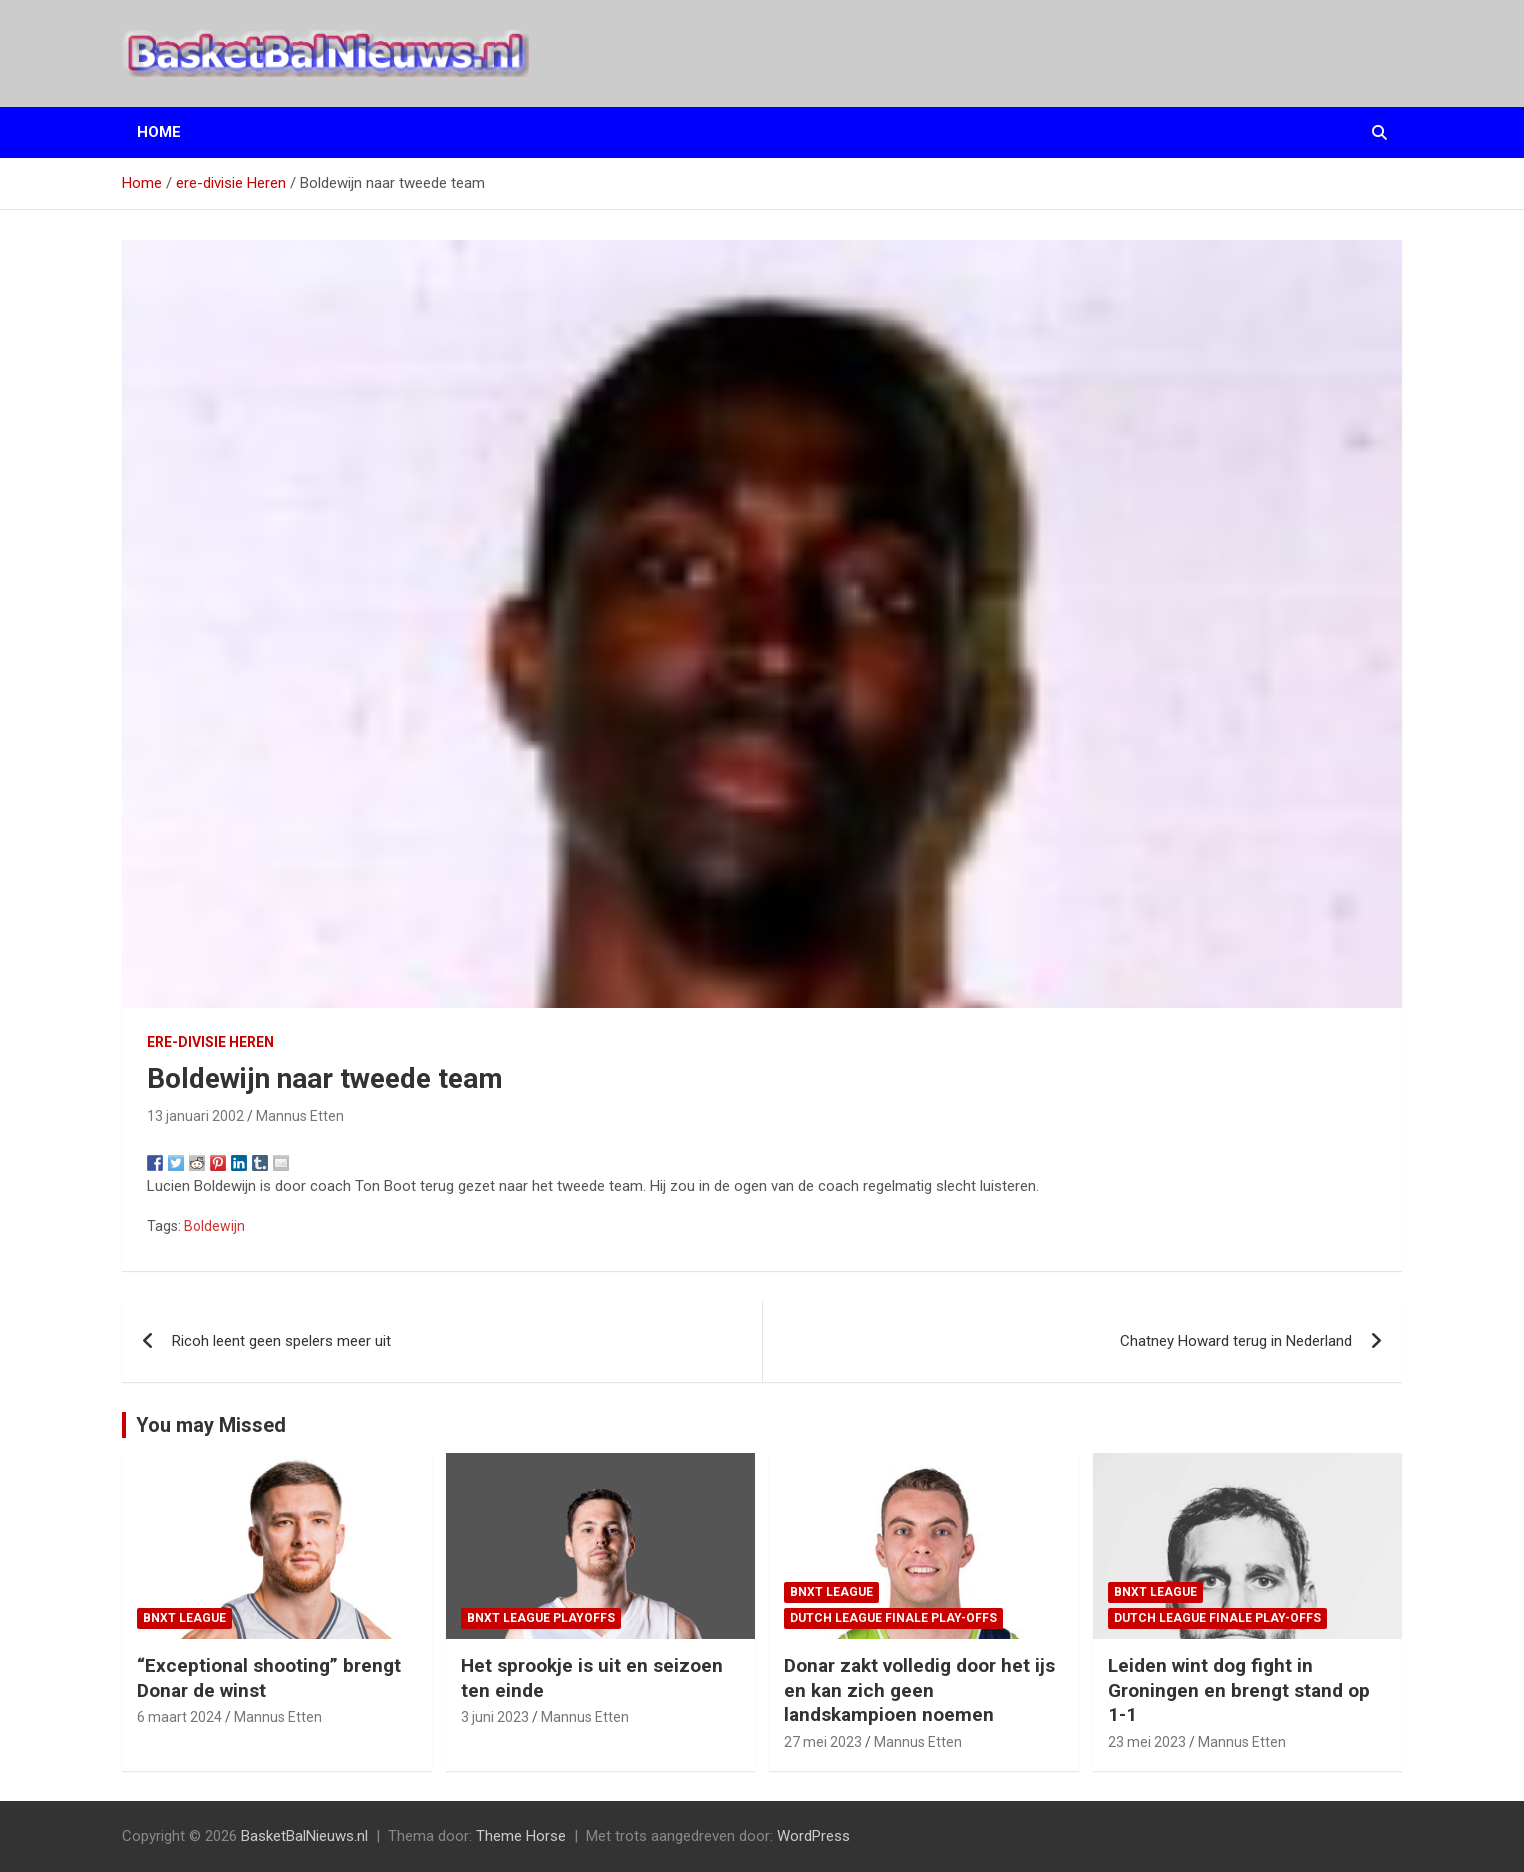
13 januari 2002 (195, 1116)
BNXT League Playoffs (541, 1618)
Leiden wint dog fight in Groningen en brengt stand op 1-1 (1239, 1690)
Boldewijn (214, 1226)
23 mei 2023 (1147, 1742)
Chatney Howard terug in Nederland (1236, 1341)
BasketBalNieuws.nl (304, 1836)
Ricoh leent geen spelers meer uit (281, 1341)
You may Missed (211, 1425)
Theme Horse (521, 1836)
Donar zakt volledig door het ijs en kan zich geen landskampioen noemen (919, 1690)
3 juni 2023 (495, 1717)
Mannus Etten (300, 1116)
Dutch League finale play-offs (893, 1618)
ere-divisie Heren (210, 1042)
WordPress (813, 1836)
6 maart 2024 (179, 1717)
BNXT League (184, 1618)
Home (159, 132)
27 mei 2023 (823, 1742)
